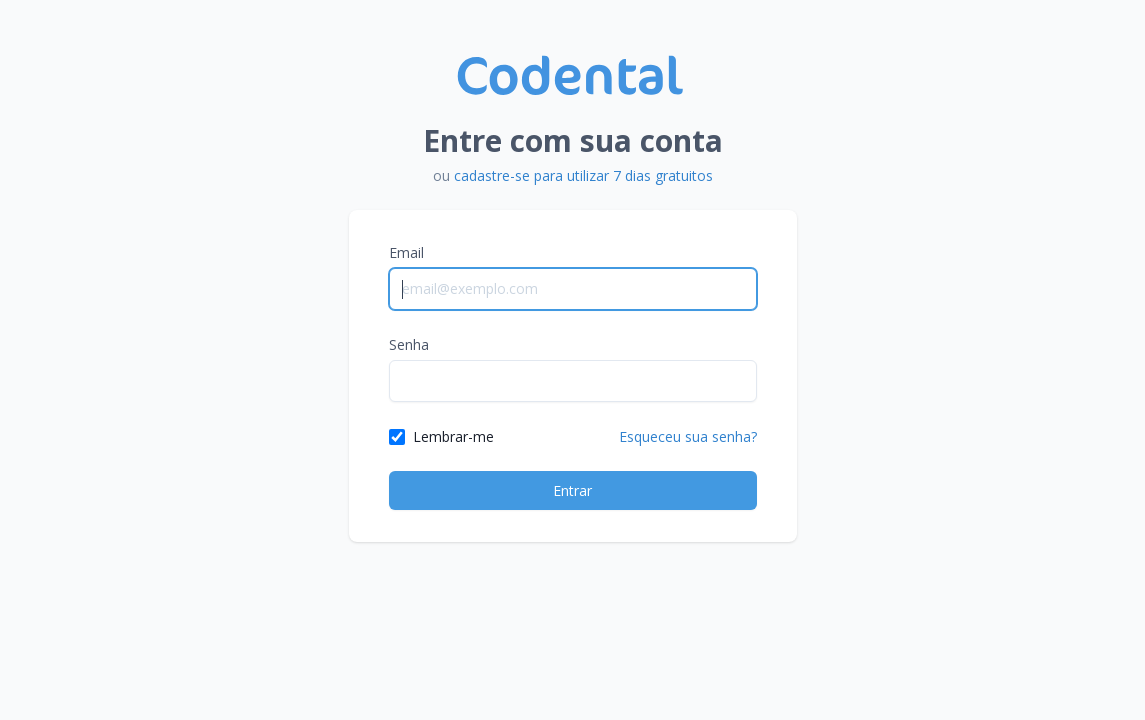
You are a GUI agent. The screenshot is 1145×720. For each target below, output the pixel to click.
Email (406, 252)
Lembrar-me (453, 436)
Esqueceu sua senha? (688, 436)
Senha (409, 344)
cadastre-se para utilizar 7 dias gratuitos (583, 175)
